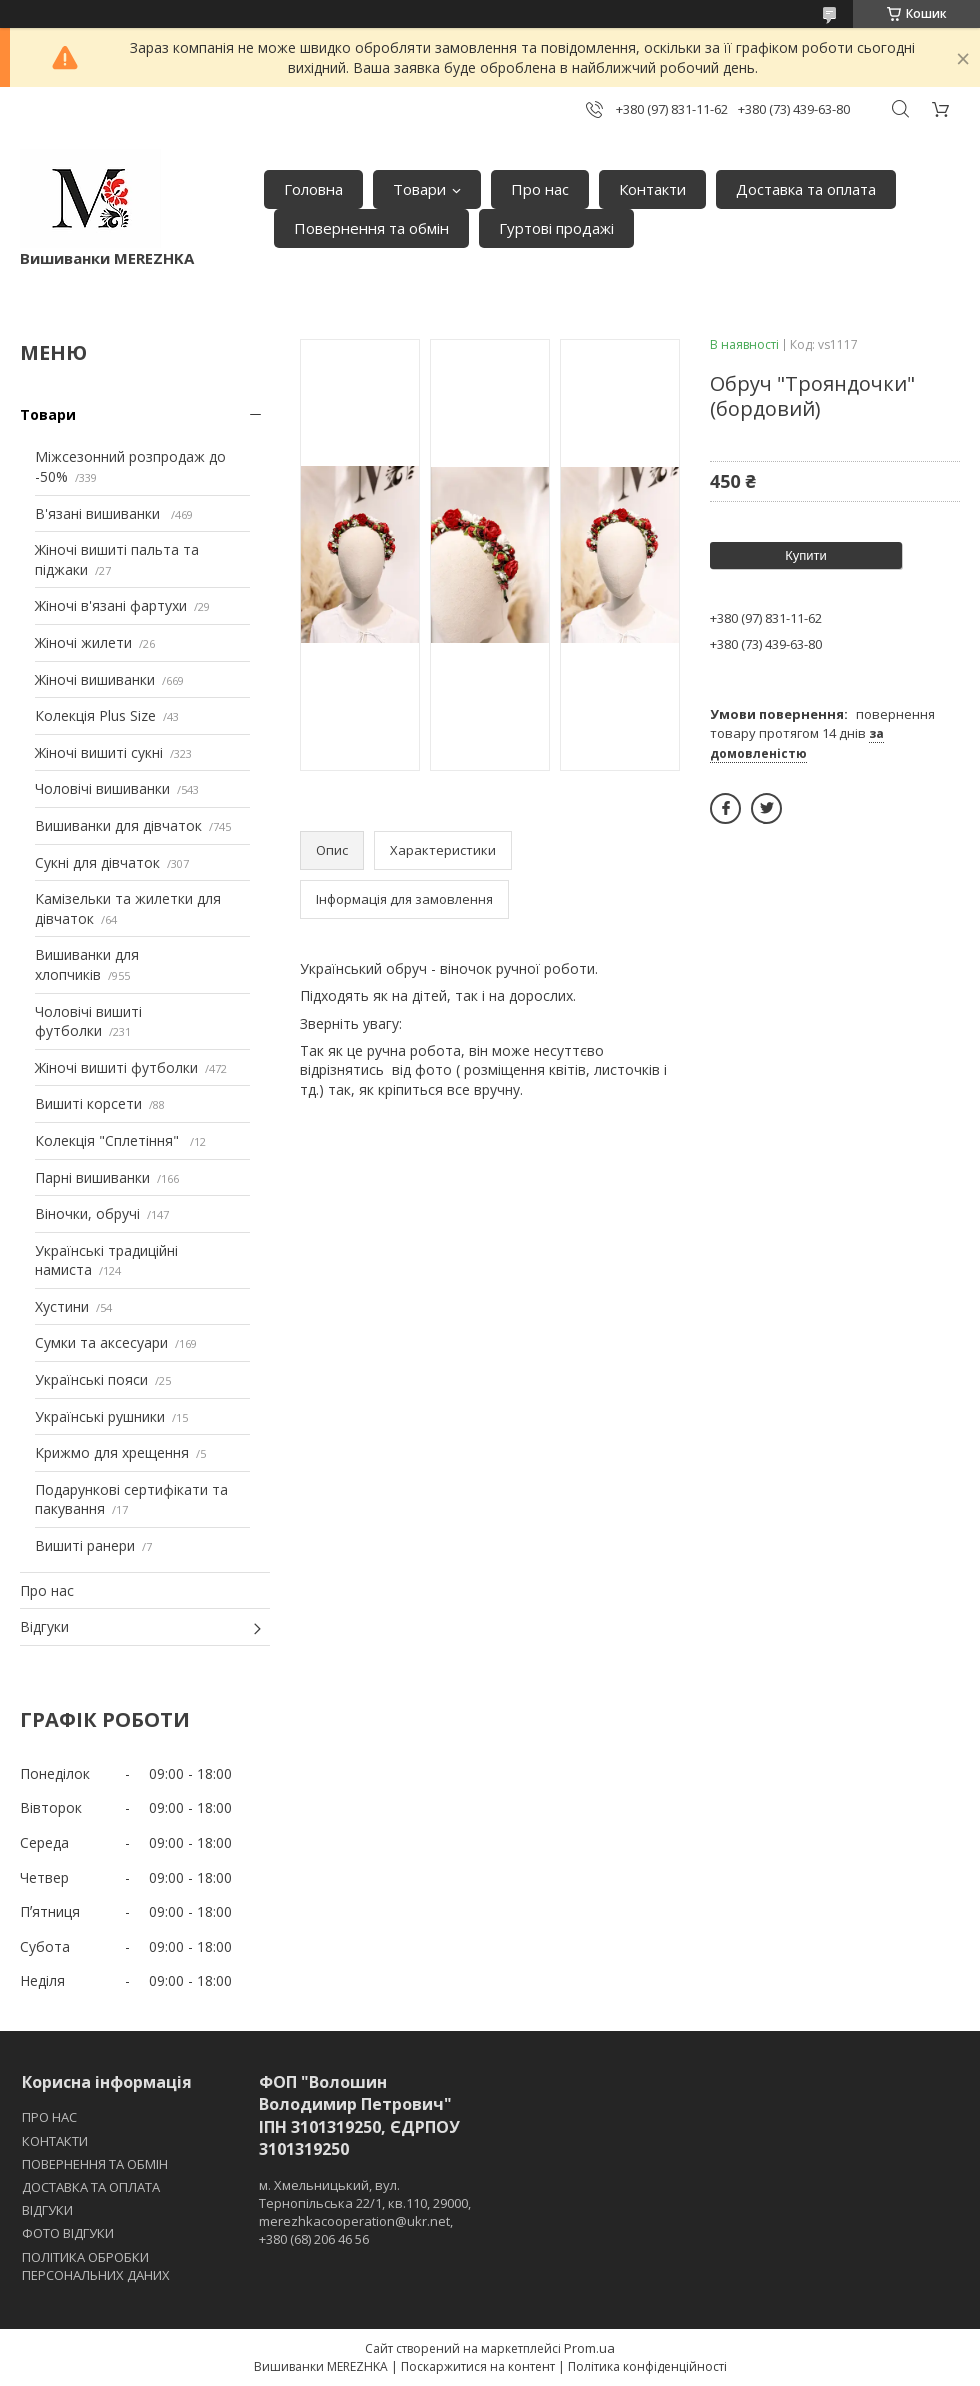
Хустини (62, 1306)
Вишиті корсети (88, 1103)
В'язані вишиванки (99, 513)
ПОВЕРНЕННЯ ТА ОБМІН (95, 2164)
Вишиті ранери (85, 1545)
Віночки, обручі (87, 1213)
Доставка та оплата (806, 189)
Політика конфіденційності (647, 2366)
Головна (313, 189)
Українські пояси (91, 1379)
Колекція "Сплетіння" (109, 1140)
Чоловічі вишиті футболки (88, 1021)
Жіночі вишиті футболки (116, 1067)
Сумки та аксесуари (101, 1342)
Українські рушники (100, 1416)
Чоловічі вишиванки (102, 788)
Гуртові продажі (556, 228)
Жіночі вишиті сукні (99, 752)
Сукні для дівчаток (97, 862)
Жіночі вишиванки (95, 679)
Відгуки (44, 1626)
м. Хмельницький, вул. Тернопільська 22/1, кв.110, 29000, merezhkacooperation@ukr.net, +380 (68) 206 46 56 (365, 2212)
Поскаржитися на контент (478, 2366)
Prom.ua (589, 2348)
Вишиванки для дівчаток (118, 825)
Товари (419, 189)
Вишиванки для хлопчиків (87, 964)
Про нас (540, 189)
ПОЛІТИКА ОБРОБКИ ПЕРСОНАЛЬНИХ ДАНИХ (96, 2266)
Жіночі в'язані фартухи (111, 605)
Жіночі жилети (83, 642)
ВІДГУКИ (47, 2210)
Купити (806, 555)
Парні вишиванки (92, 1177)
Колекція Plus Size (95, 715)
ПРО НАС (49, 2117)
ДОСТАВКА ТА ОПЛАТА (91, 2187)
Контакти (652, 189)
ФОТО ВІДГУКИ (68, 2233)
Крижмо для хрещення (112, 1452)
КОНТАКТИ (55, 2141)
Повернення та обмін (371, 228)
